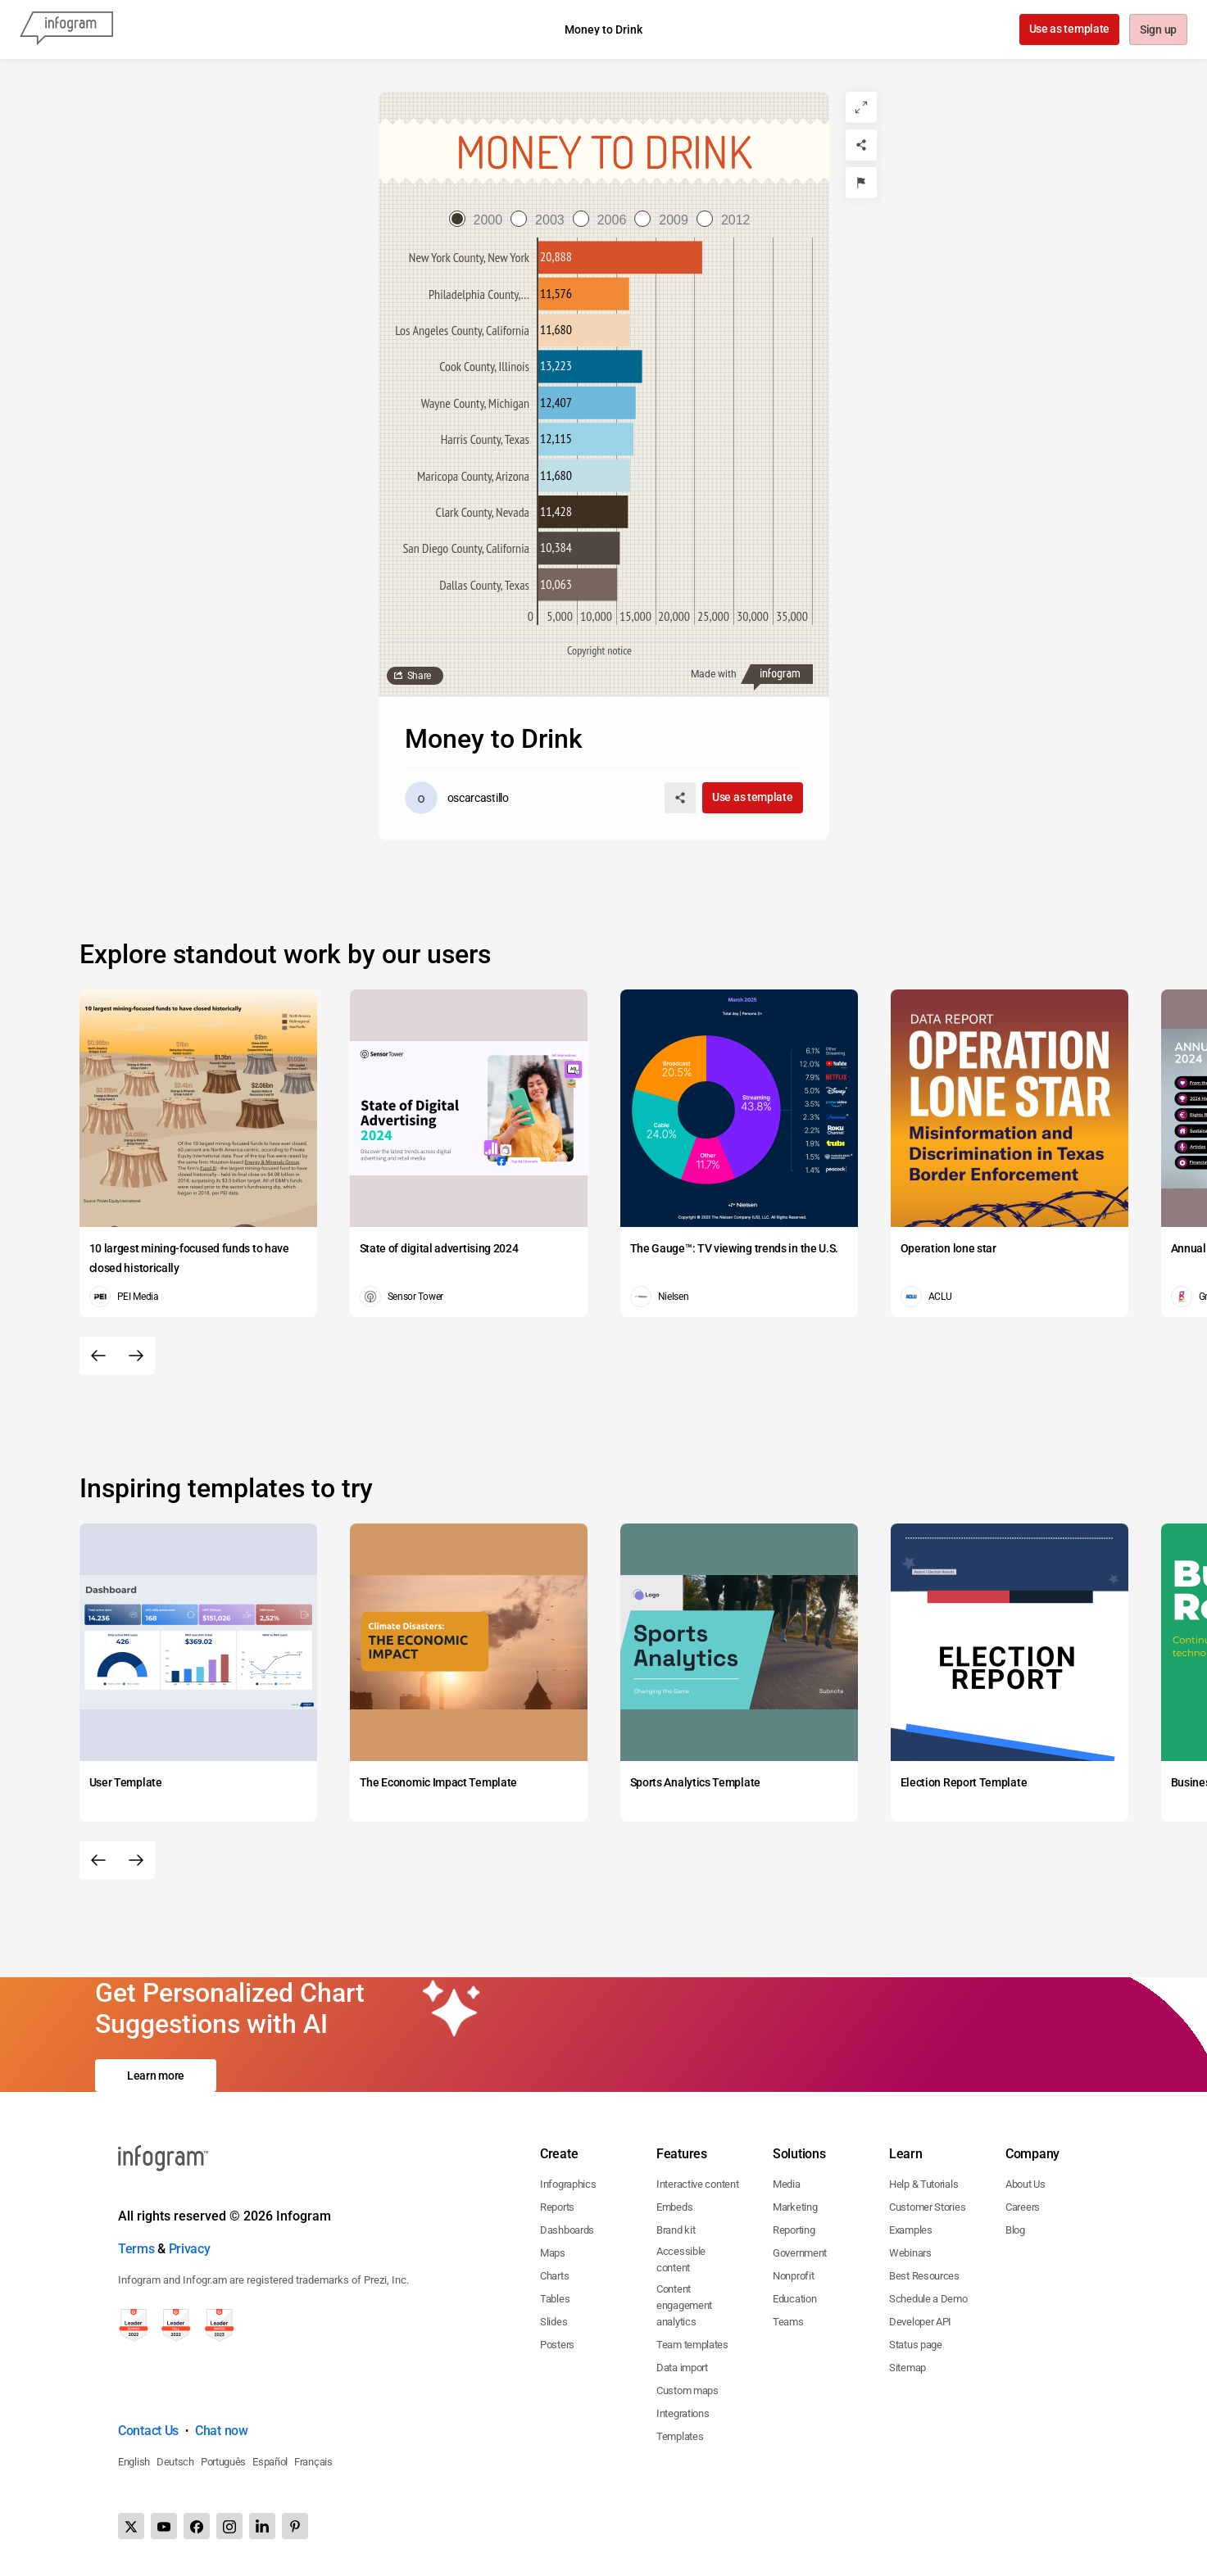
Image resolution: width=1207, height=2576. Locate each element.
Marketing (795, 2207)
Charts (554, 2276)
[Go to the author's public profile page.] (457, 797)
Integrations (682, 2413)
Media (787, 2184)
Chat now (221, 2430)
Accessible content (681, 2259)
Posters (557, 2344)
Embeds (674, 2207)
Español (270, 2462)
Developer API (920, 2322)
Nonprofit (793, 2276)
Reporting (793, 2230)
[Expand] (861, 107)
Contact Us (148, 2430)
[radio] (480, 220)
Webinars (910, 2253)
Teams (788, 2322)
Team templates (692, 2344)
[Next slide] (136, 1355)
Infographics (568, 2184)
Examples (910, 2230)
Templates (679, 2436)
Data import (682, 2367)
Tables (554, 2299)
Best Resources (924, 2276)
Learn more (155, 2075)
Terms (136, 2249)
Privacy (190, 2249)
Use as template (1068, 28)
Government (800, 2253)
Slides (553, 2322)
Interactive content (697, 2184)
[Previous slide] (98, 1355)
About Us (1025, 2184)
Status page (915, 2344)
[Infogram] (66, 29)
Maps (552, 2253)
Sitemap (907, 2367)
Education (794, 2299)
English (134, 2462)
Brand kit (675, 2230)
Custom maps (687, 2390)
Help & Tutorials (923, 2184)
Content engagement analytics (684, 2305)
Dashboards (567, 2230)
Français (313, 2462)
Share (419, 675)
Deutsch (175, 2462)
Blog (1015, 2230)
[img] (620, 258)
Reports (557, 2207)
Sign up (1157, 30)
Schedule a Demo (928, 2299)
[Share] (861, 145)
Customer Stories (927, 2207)
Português (223, 2462)
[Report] (861, 182)
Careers (1022, 2207)
